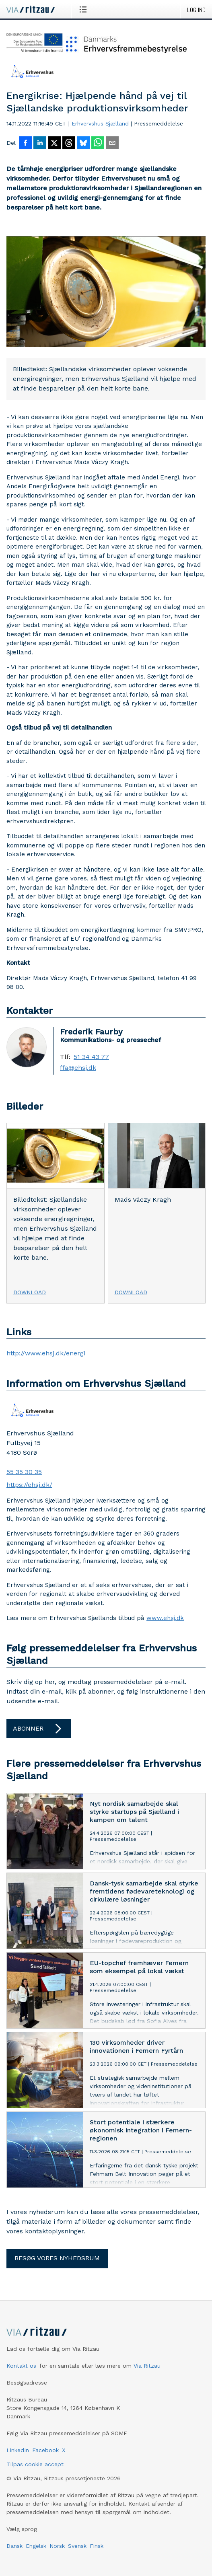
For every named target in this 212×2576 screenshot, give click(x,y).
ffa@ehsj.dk (78, 1067)
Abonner (38, 1729)
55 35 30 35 (24, 1472)
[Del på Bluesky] (83, 143)
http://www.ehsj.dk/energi (45, 1353)
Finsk (96, 2546)
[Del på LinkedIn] (39, 143)
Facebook (45, 2450)
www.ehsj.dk (165, 1618)
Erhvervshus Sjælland (100, 123)
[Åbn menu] (85, 9)
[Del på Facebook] (25, 143)
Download (29, 1292)
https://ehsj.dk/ (29, 1484)
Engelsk (36, 2546)
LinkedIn (17, 2450)
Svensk (77, 2546)
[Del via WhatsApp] (97, 143)
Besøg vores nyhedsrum (57, 2258)
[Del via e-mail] (112, 143)
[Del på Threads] (68, 143)
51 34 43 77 (91, 1057)
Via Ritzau (147, 2365)
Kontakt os (21, 2365)
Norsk (57, 2546)
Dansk (14, 2546)
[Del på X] (54, 143)
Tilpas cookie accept (35, 2464)
